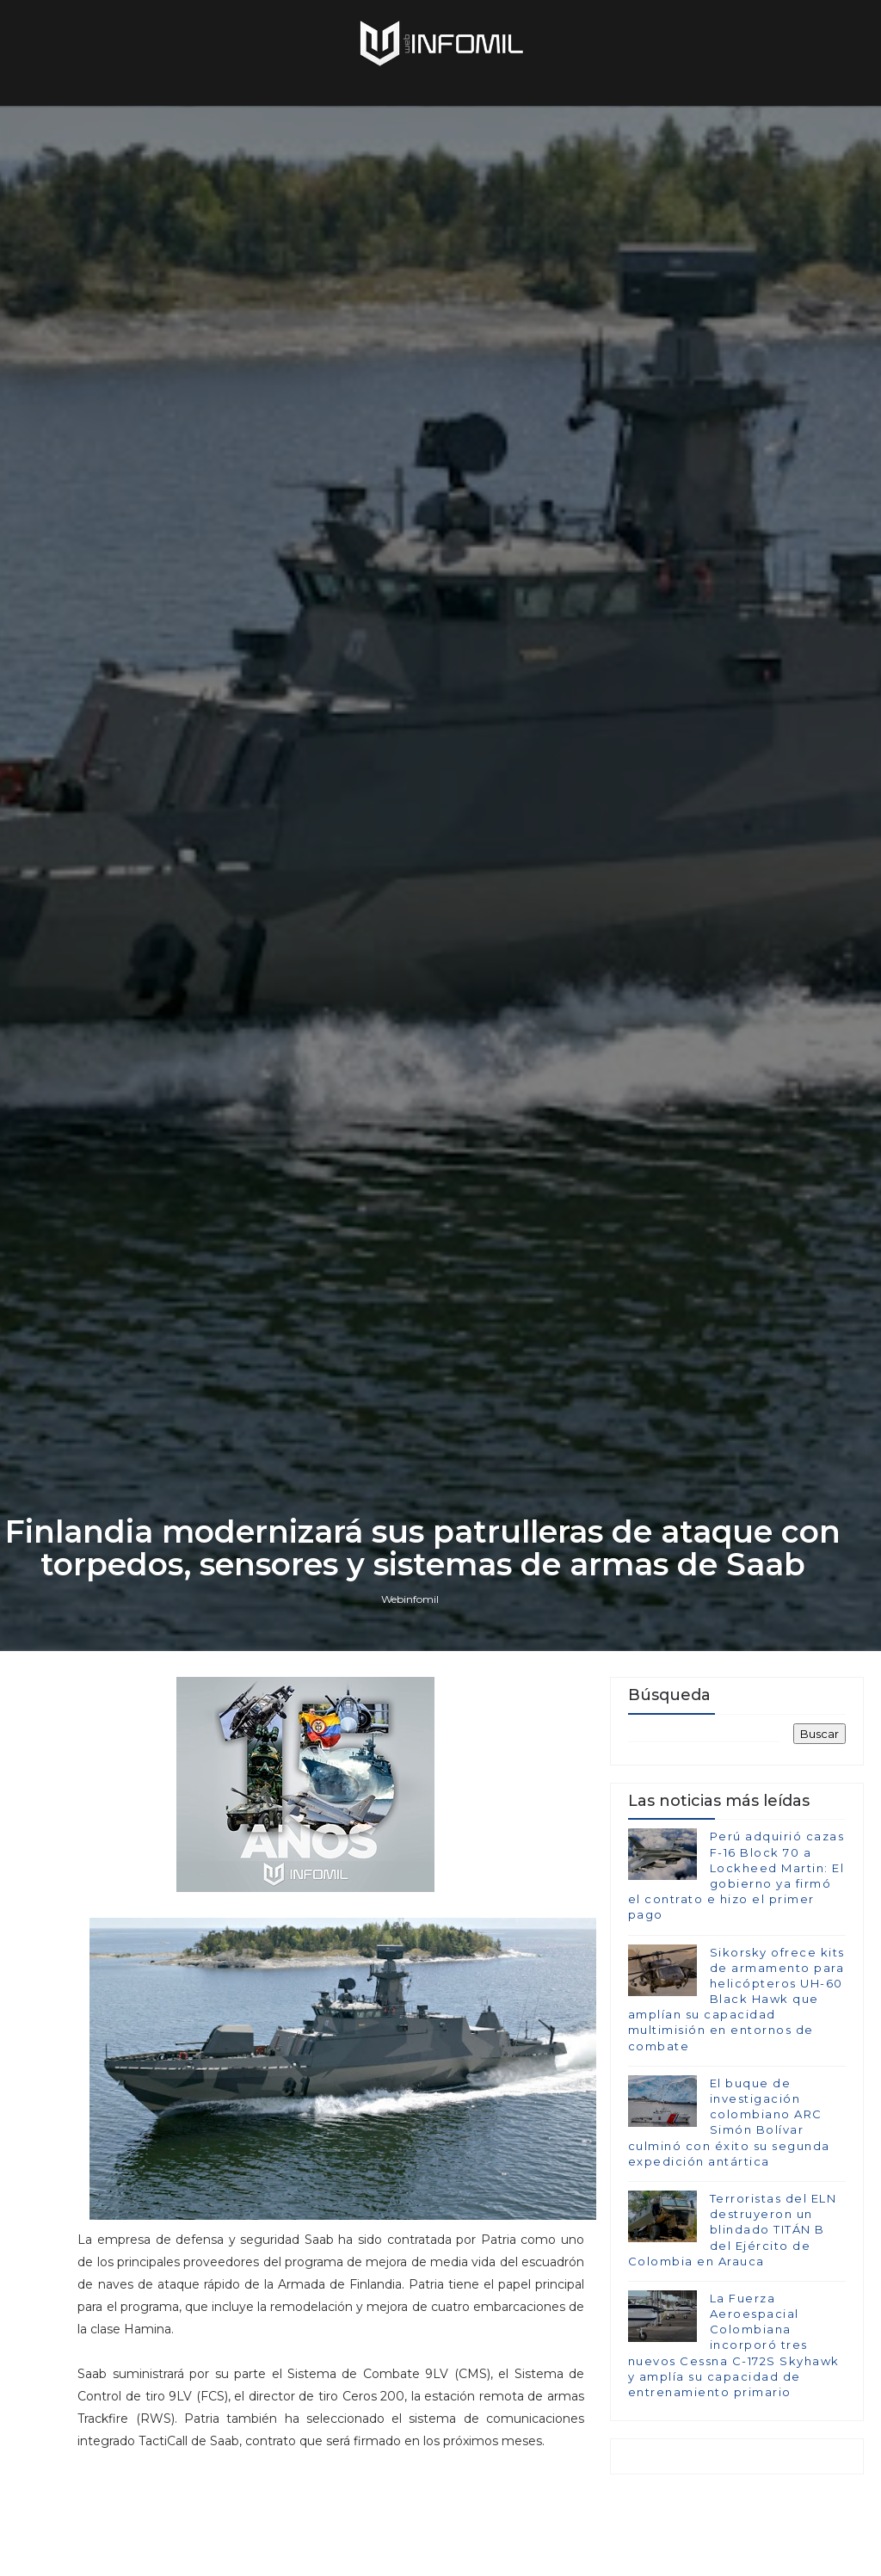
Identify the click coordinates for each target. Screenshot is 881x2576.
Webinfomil (410, 1599)
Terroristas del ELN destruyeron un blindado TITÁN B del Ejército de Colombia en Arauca (732, 2229)
